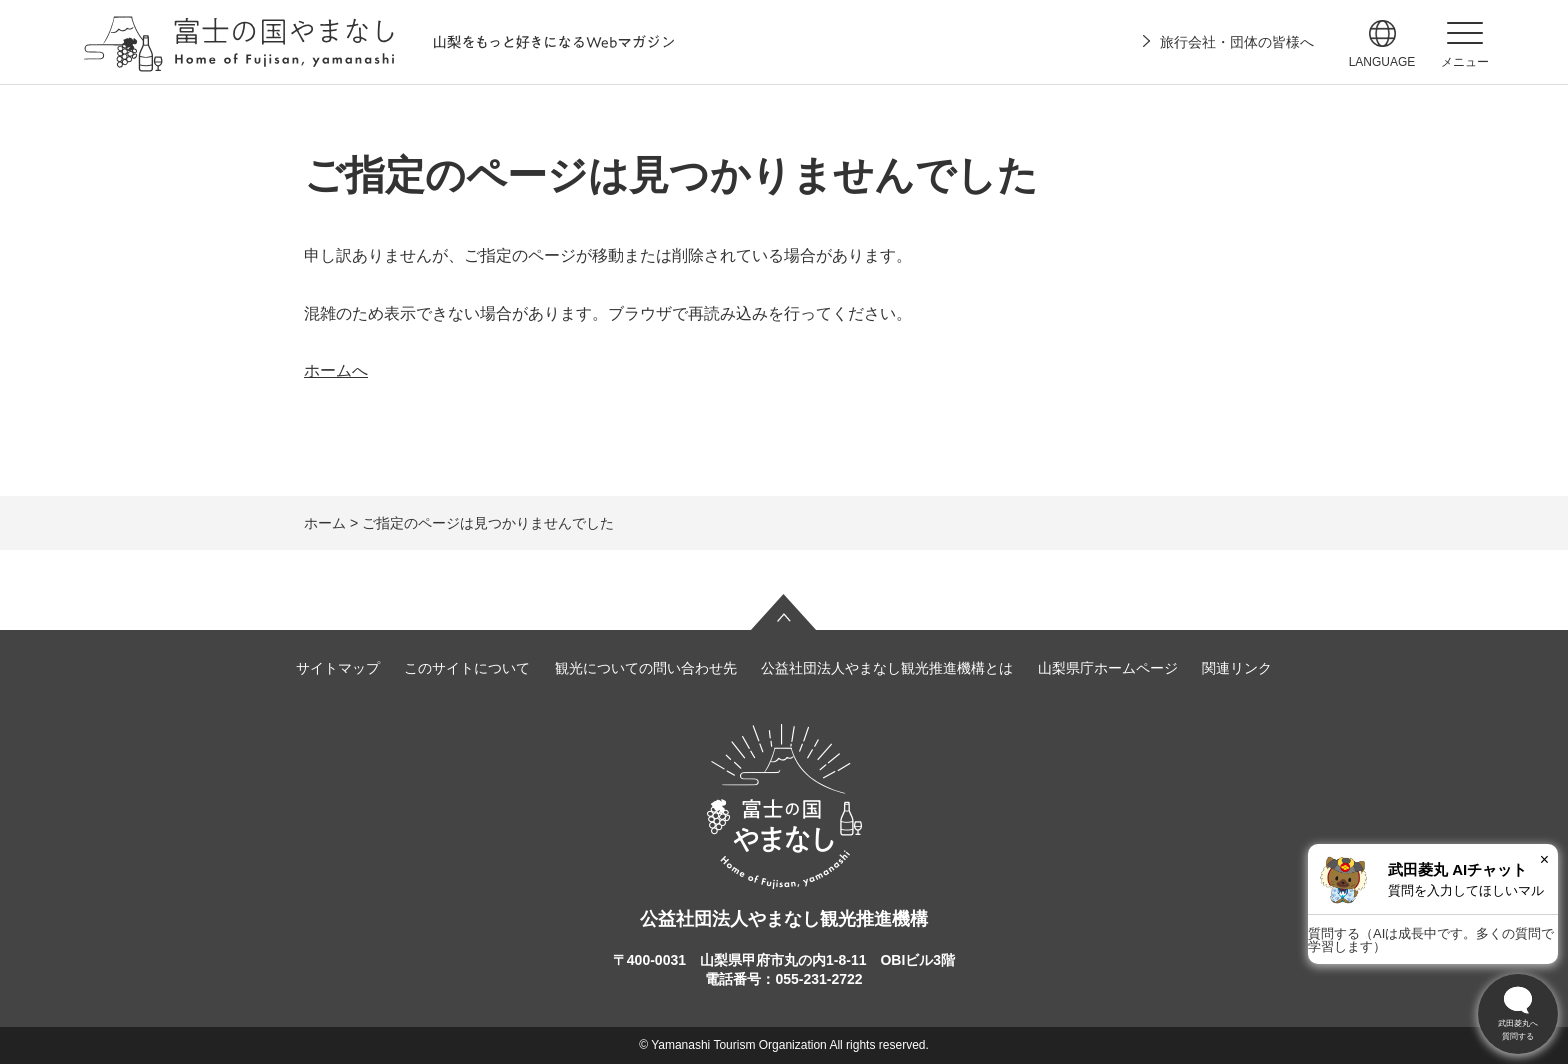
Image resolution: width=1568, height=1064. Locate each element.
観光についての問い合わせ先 (646, 668)
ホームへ (336, 370)
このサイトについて (467, 668)
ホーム (325, 523)
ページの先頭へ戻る (784, 612)
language (1382, 62)
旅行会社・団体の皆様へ (1237, 42)
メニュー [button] (1465, 62)
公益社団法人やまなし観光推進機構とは (887, 668)
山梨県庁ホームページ (1108, 668)
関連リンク (1237, 668)
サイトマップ (338, 668)
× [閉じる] (1544, 859)
